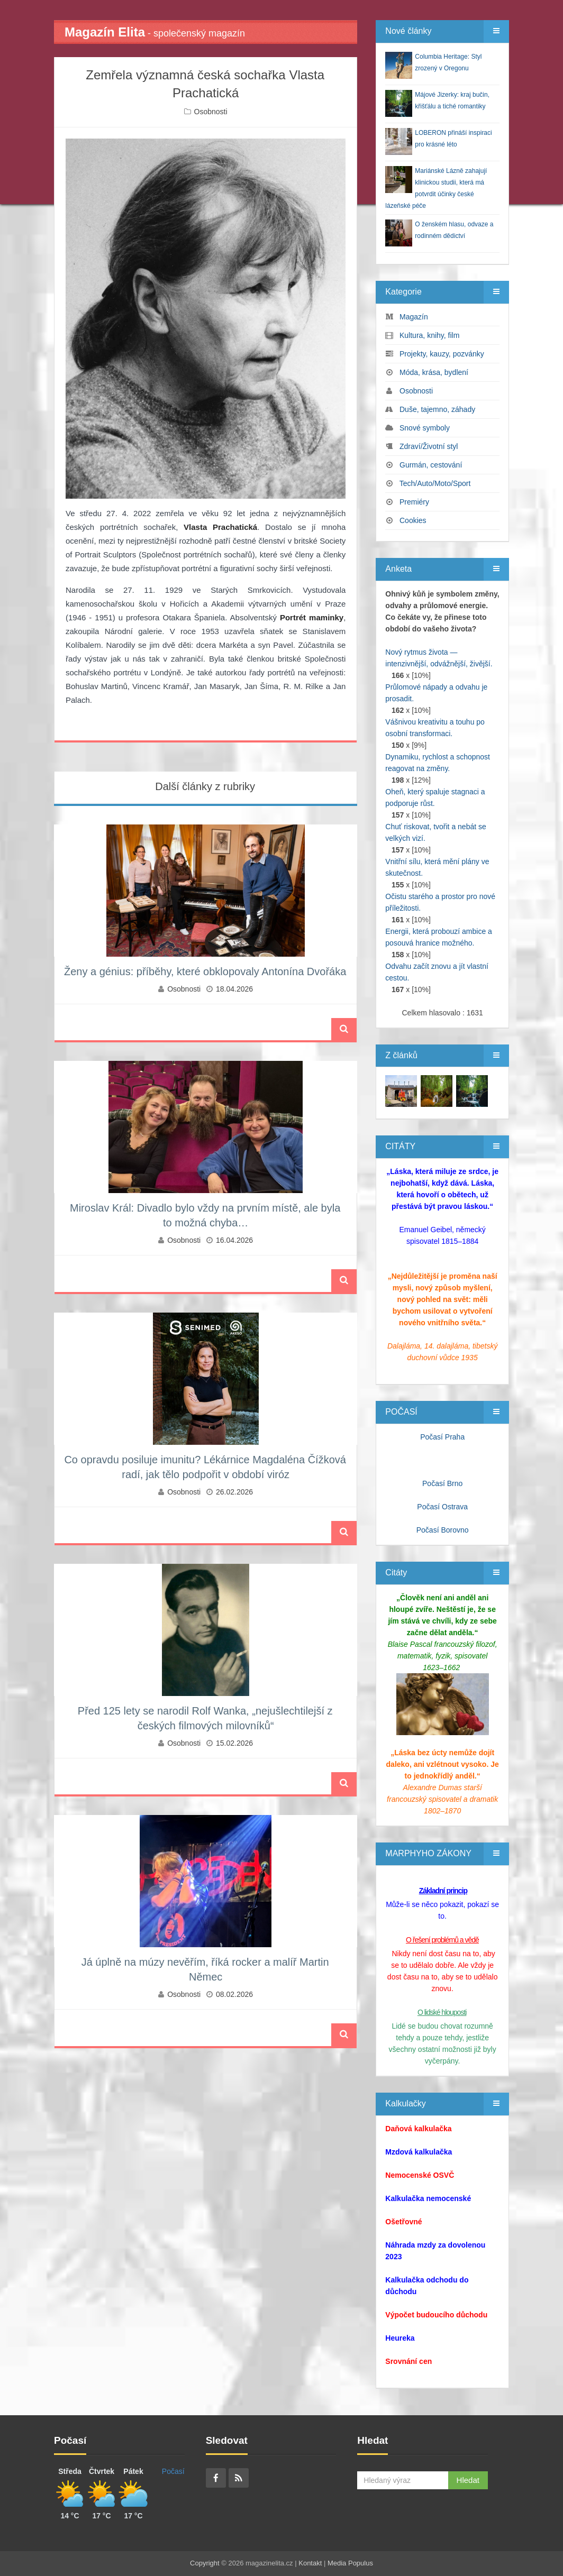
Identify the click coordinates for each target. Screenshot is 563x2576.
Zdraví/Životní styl (428, 446)
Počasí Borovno (442, 1530)
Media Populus (350, 2563)
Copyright (205, 2563)
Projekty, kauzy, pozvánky (441, 354)
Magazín (413, 317)
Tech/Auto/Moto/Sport (435, 483)
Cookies (412, 520)
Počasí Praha (442, 1437)
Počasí (173, 2471)
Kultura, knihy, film (429, 335)
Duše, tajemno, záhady (437, 409)
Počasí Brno (442, 1483)
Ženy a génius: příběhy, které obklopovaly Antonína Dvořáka (205, 971)
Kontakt (310, 2563)
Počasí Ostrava (442, 1506)
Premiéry (414, 502)
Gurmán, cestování (430, 465)
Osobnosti (211, 111)
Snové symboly (424, 428)
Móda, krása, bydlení (433, 372)
